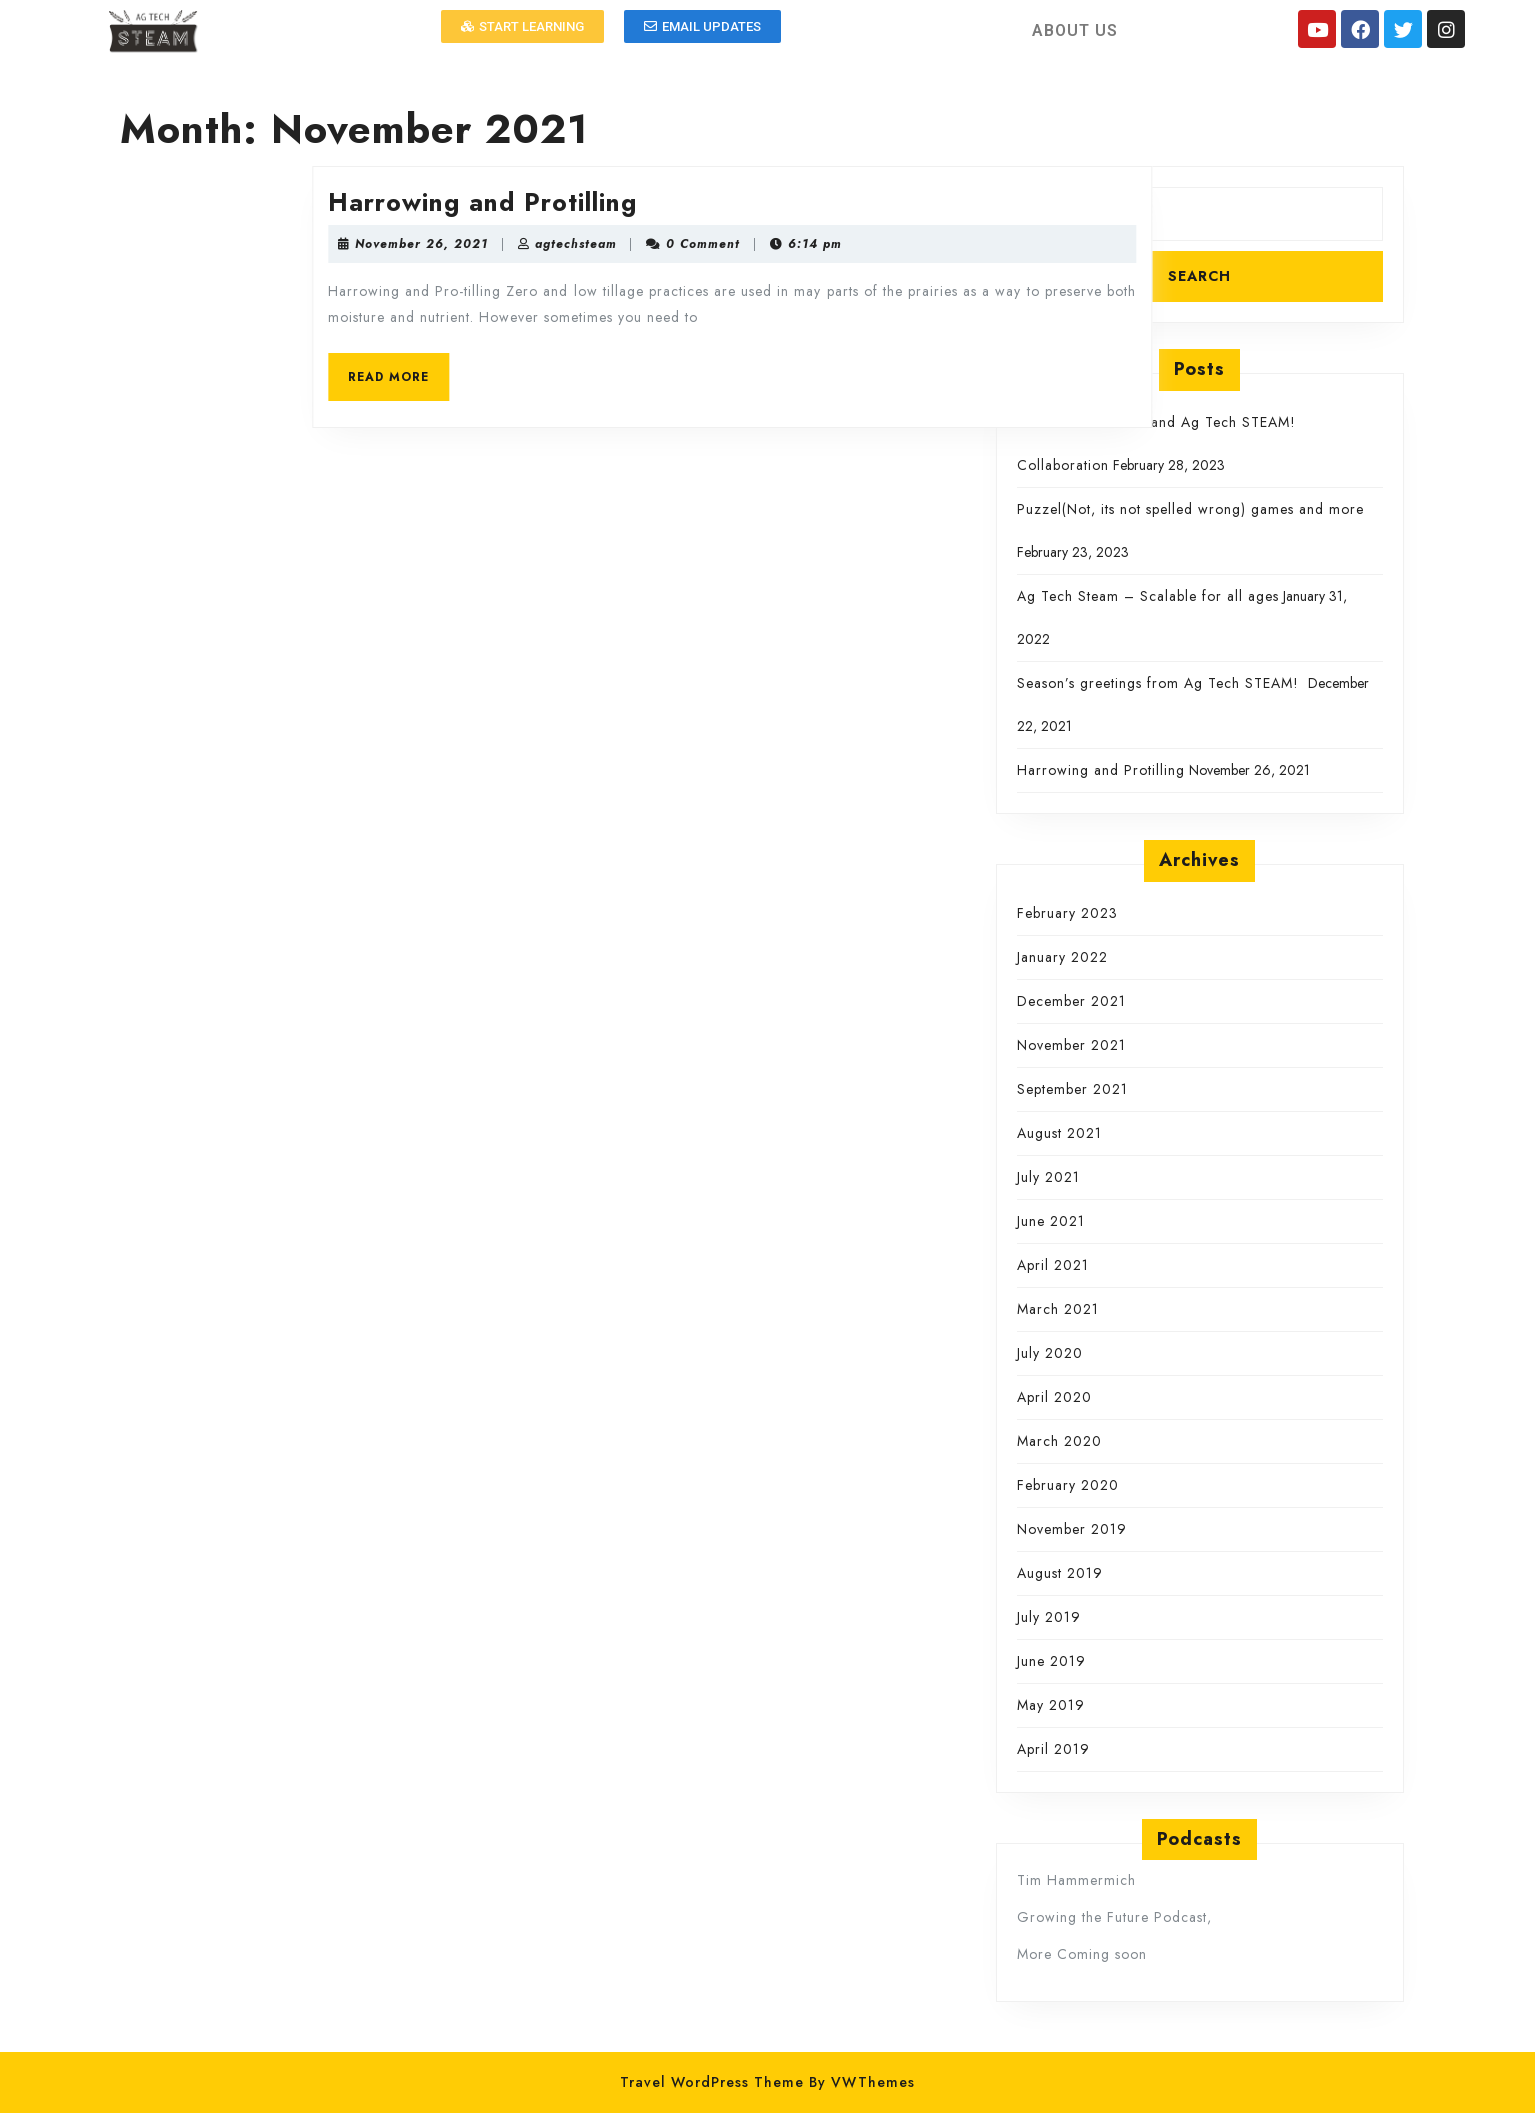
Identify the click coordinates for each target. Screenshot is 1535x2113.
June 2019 (1051, 1661)
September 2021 (1072, 1089)
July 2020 (1050, 1353)
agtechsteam (693, 244)
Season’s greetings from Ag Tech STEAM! (1160, 683)
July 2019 (1049, 1617)
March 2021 (1058, 1309)
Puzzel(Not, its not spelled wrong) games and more (1190, 509)
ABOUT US (1075, 30)
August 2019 (1060, 1573)
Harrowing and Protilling (599, 202)
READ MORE (515, 369)
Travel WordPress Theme (712, 2082)
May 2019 (1051, 1705)
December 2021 (1071, 1001)
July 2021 (1048, 1177)
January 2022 (1062, 957)
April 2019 (1053, 1749)
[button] (522, 26)
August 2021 (1059, 1133)
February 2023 (1067, 913)
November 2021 (1071, 1045)
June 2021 (1051, 1221)
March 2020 (1059, 1441)
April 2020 (1054, 1397)
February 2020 (1068, 1485)
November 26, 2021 (538, 244)
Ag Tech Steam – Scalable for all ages (1148, 596)
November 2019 (1072, 1529)
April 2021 (1053, 1265)
